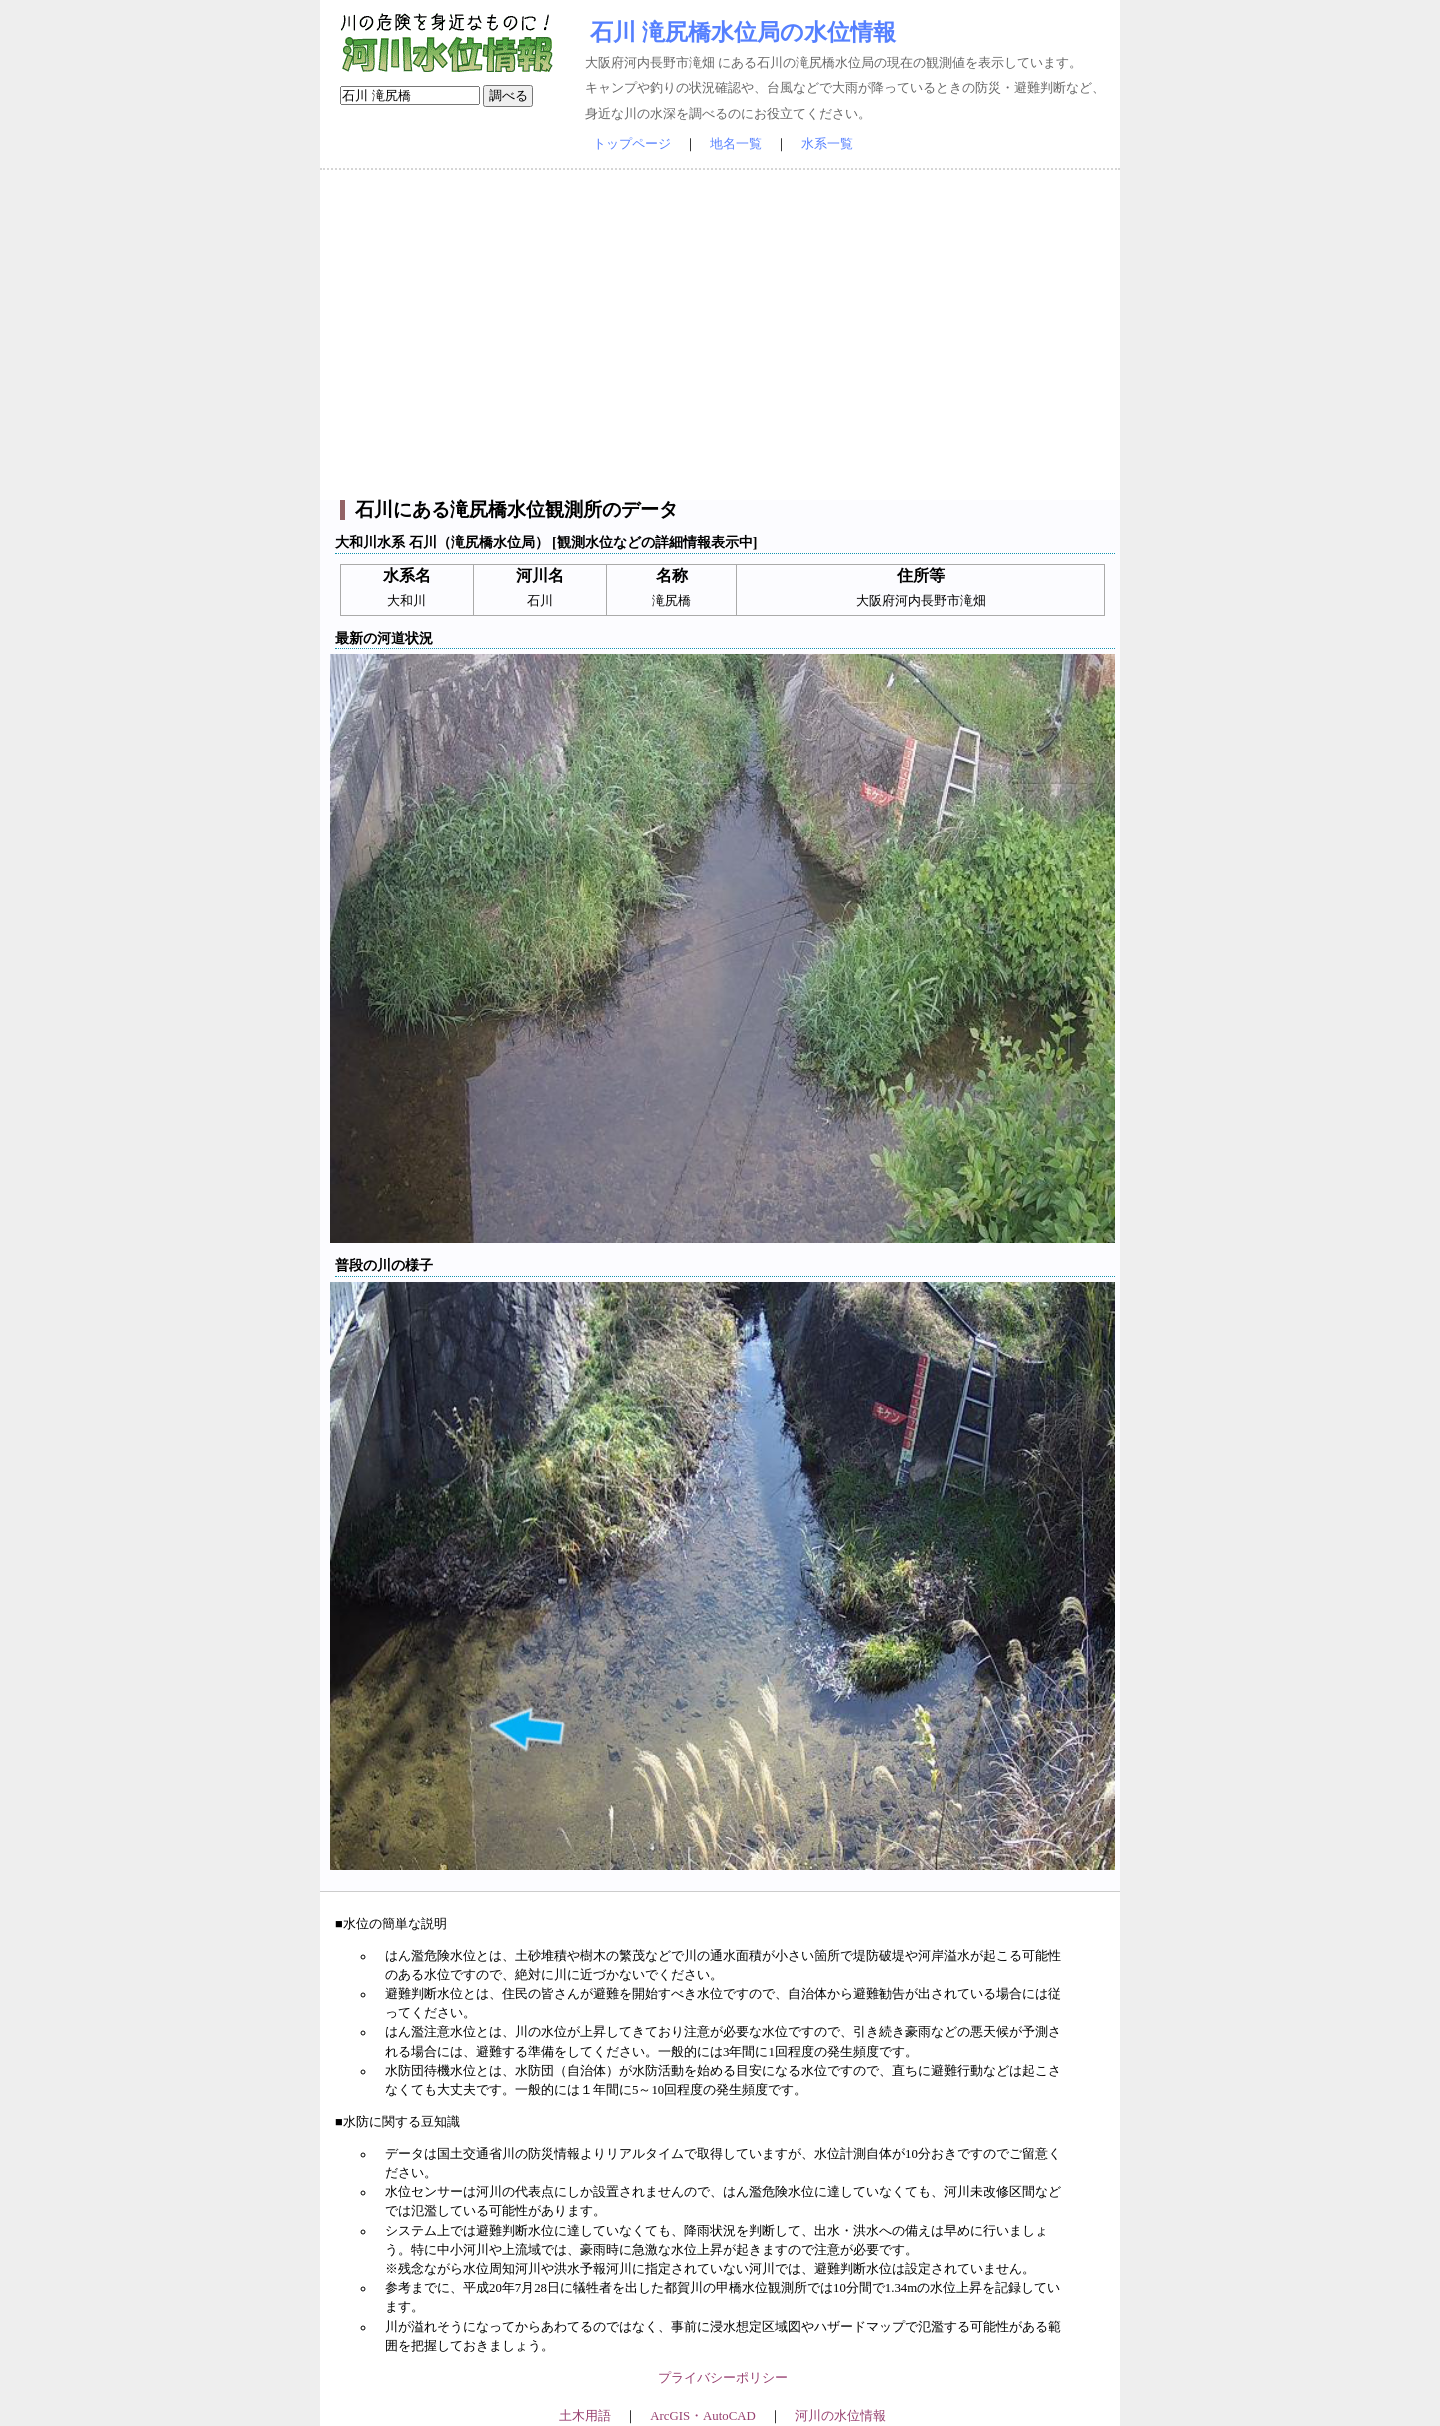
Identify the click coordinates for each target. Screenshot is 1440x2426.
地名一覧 (736, 144)
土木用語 (585, 2416)
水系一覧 (827, 144)
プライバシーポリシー (723, 2378)
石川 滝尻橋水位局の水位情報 (743, 32)
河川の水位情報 (840, 2416)
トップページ (632, 144)
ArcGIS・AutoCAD (702, 2416)
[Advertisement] (720, 335)
